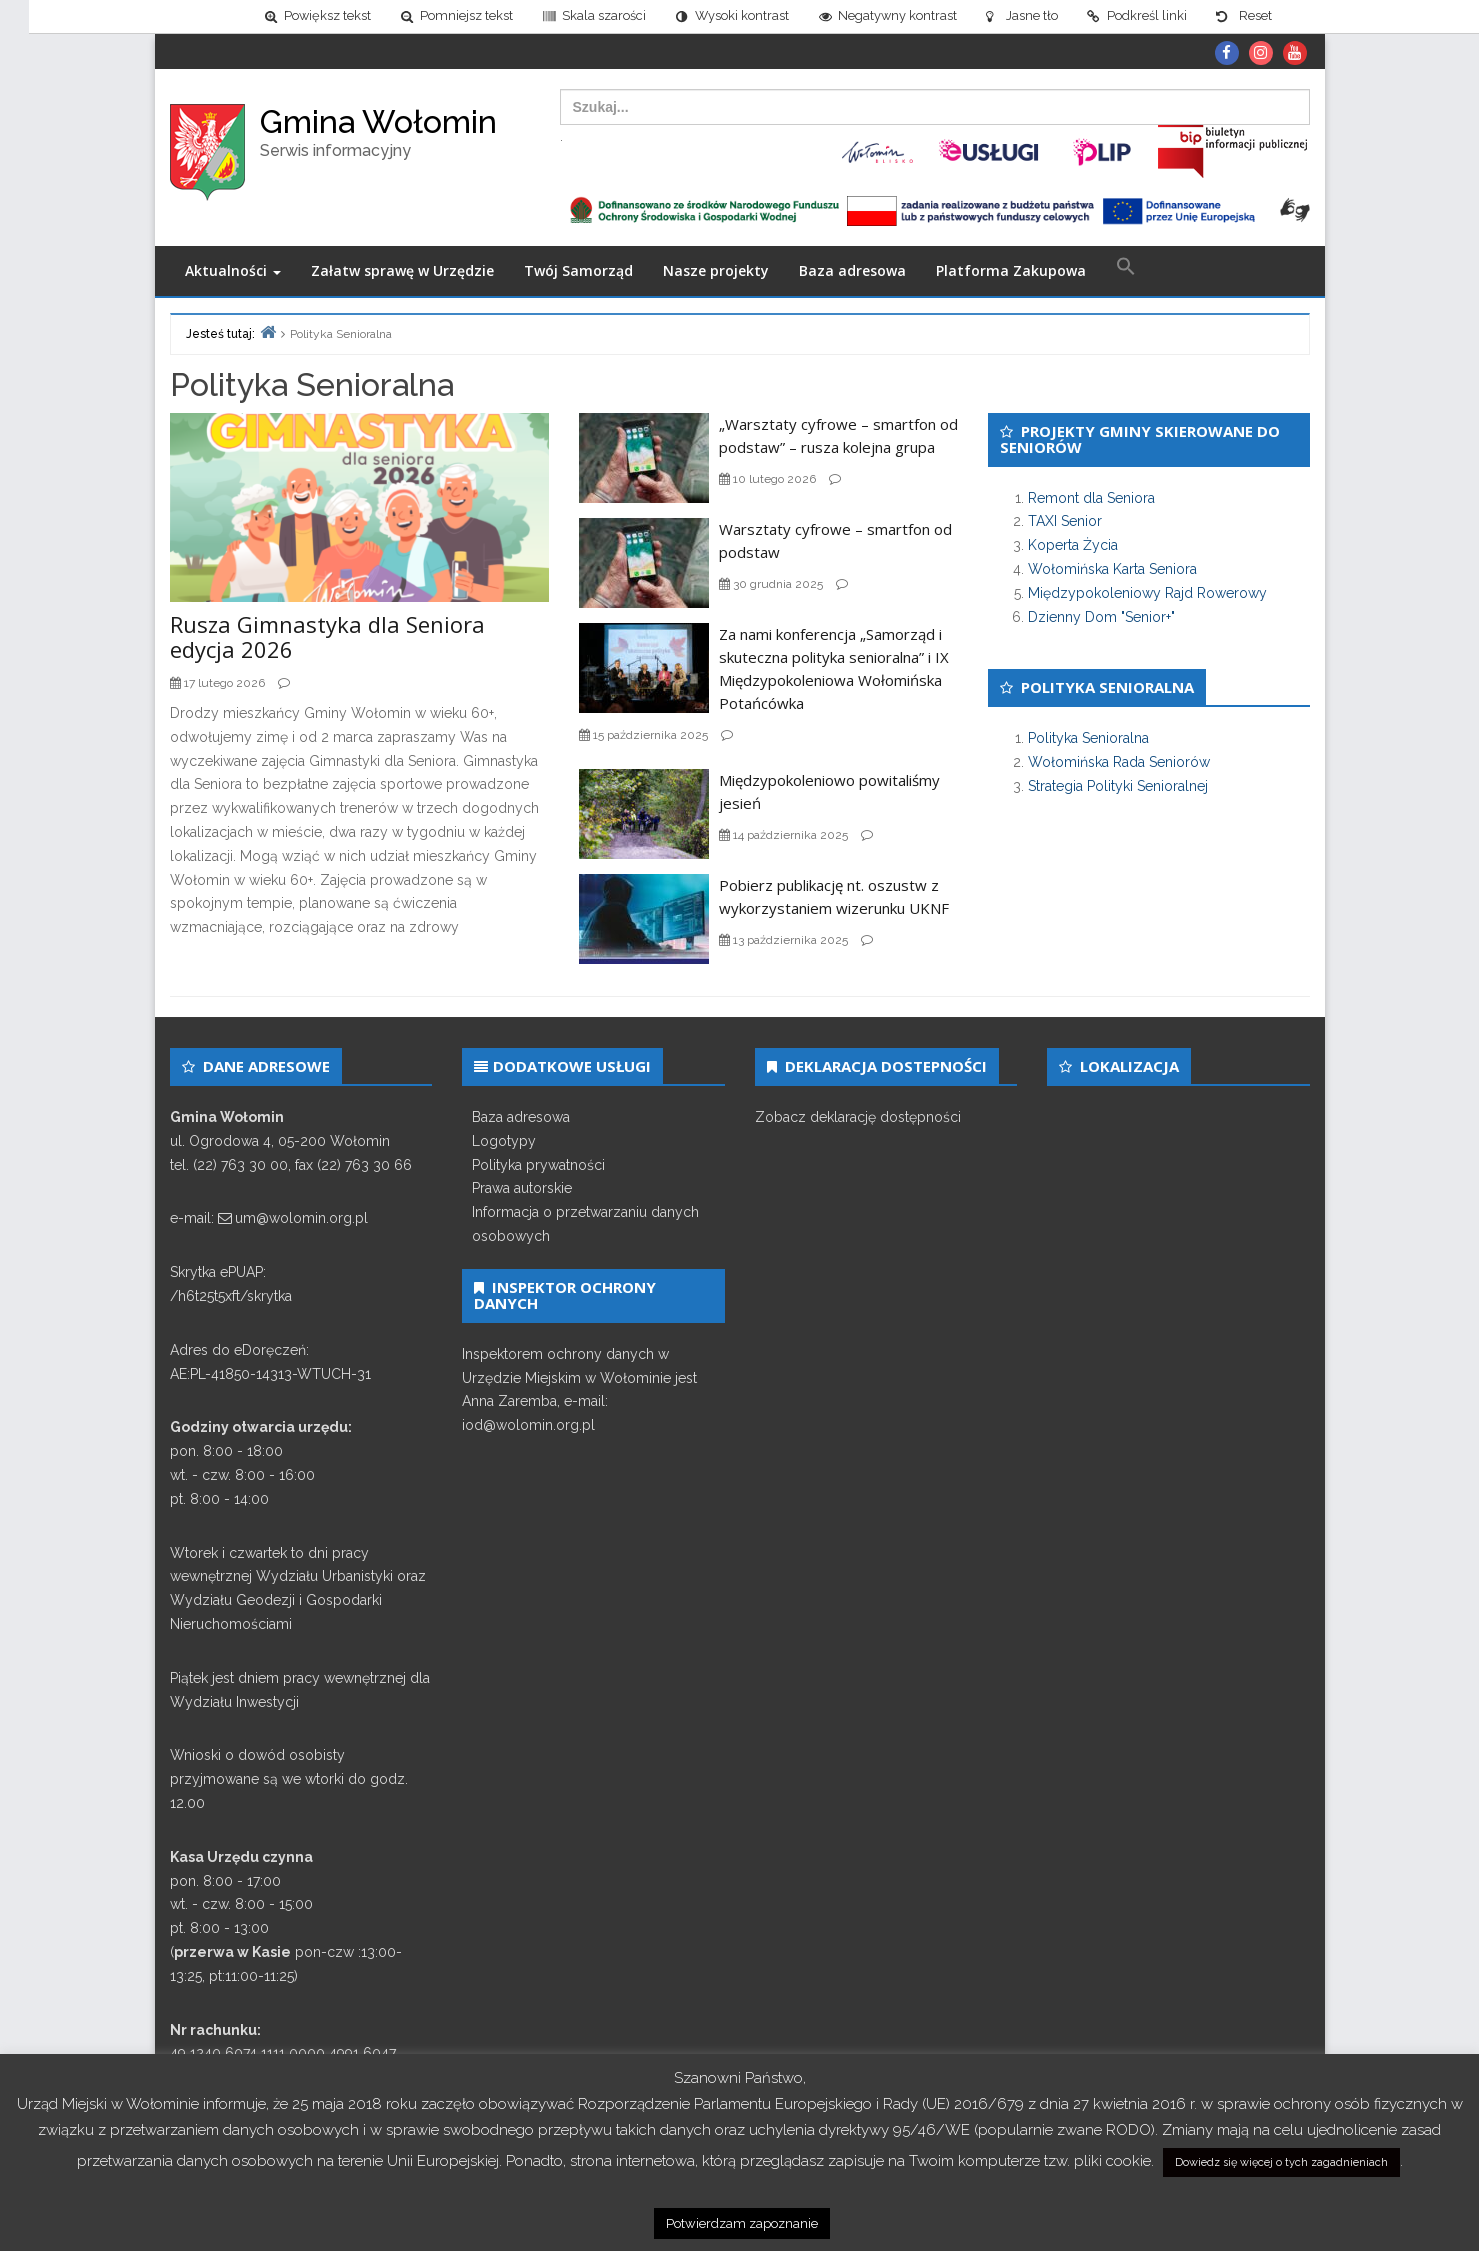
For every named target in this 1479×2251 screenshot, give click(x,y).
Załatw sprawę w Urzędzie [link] (402, 271)
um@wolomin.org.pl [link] (301, 1219)
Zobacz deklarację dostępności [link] (858, 1117)
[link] (288, 16)
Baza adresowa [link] (852, 271)
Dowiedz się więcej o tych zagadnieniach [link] (1281, 2162)
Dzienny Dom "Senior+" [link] (1101, 617)
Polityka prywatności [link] (538, 1165)
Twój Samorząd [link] (578, 271)
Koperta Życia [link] (1073, 545)
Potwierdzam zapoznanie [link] (742, 2223)
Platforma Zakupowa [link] (1011, 271)
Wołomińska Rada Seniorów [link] (1119, 762)
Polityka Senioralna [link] (1088, 739)
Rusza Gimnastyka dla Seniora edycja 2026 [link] (327, 637)
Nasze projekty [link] (716, 271)
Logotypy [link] (504, 1141)
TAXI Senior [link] (1065, 522)
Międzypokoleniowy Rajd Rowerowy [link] (1147, 593)
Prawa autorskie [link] (522, 1189)
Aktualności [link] (233, 271)
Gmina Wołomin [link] (378, 121)
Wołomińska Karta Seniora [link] (1112, 569)
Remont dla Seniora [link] (1091, 498)
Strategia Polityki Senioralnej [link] (1118, 786)
